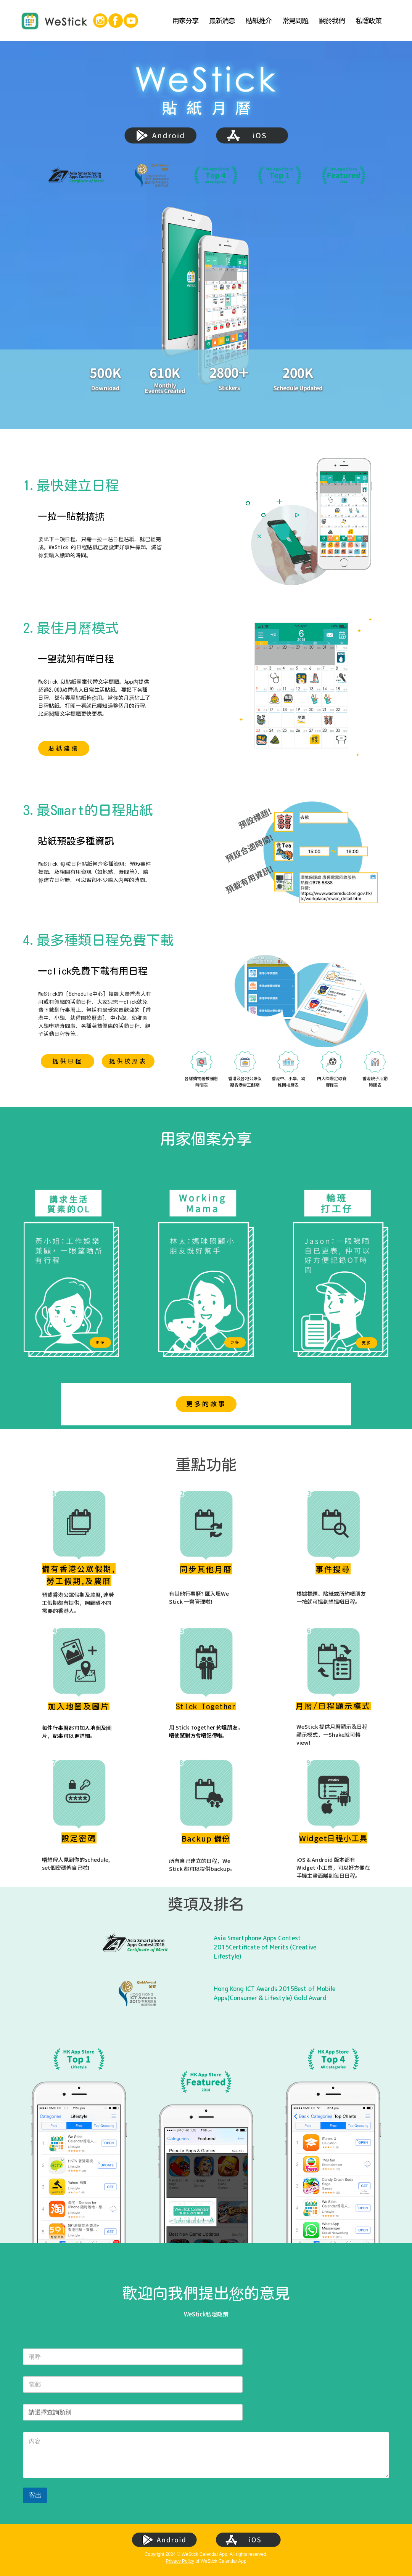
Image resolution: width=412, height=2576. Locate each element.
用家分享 (185, 20)
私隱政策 (368, 20)
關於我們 (332, 20)
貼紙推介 (259, 20)
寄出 (35, 2495)
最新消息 (222, 20)
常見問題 (295, 20)
